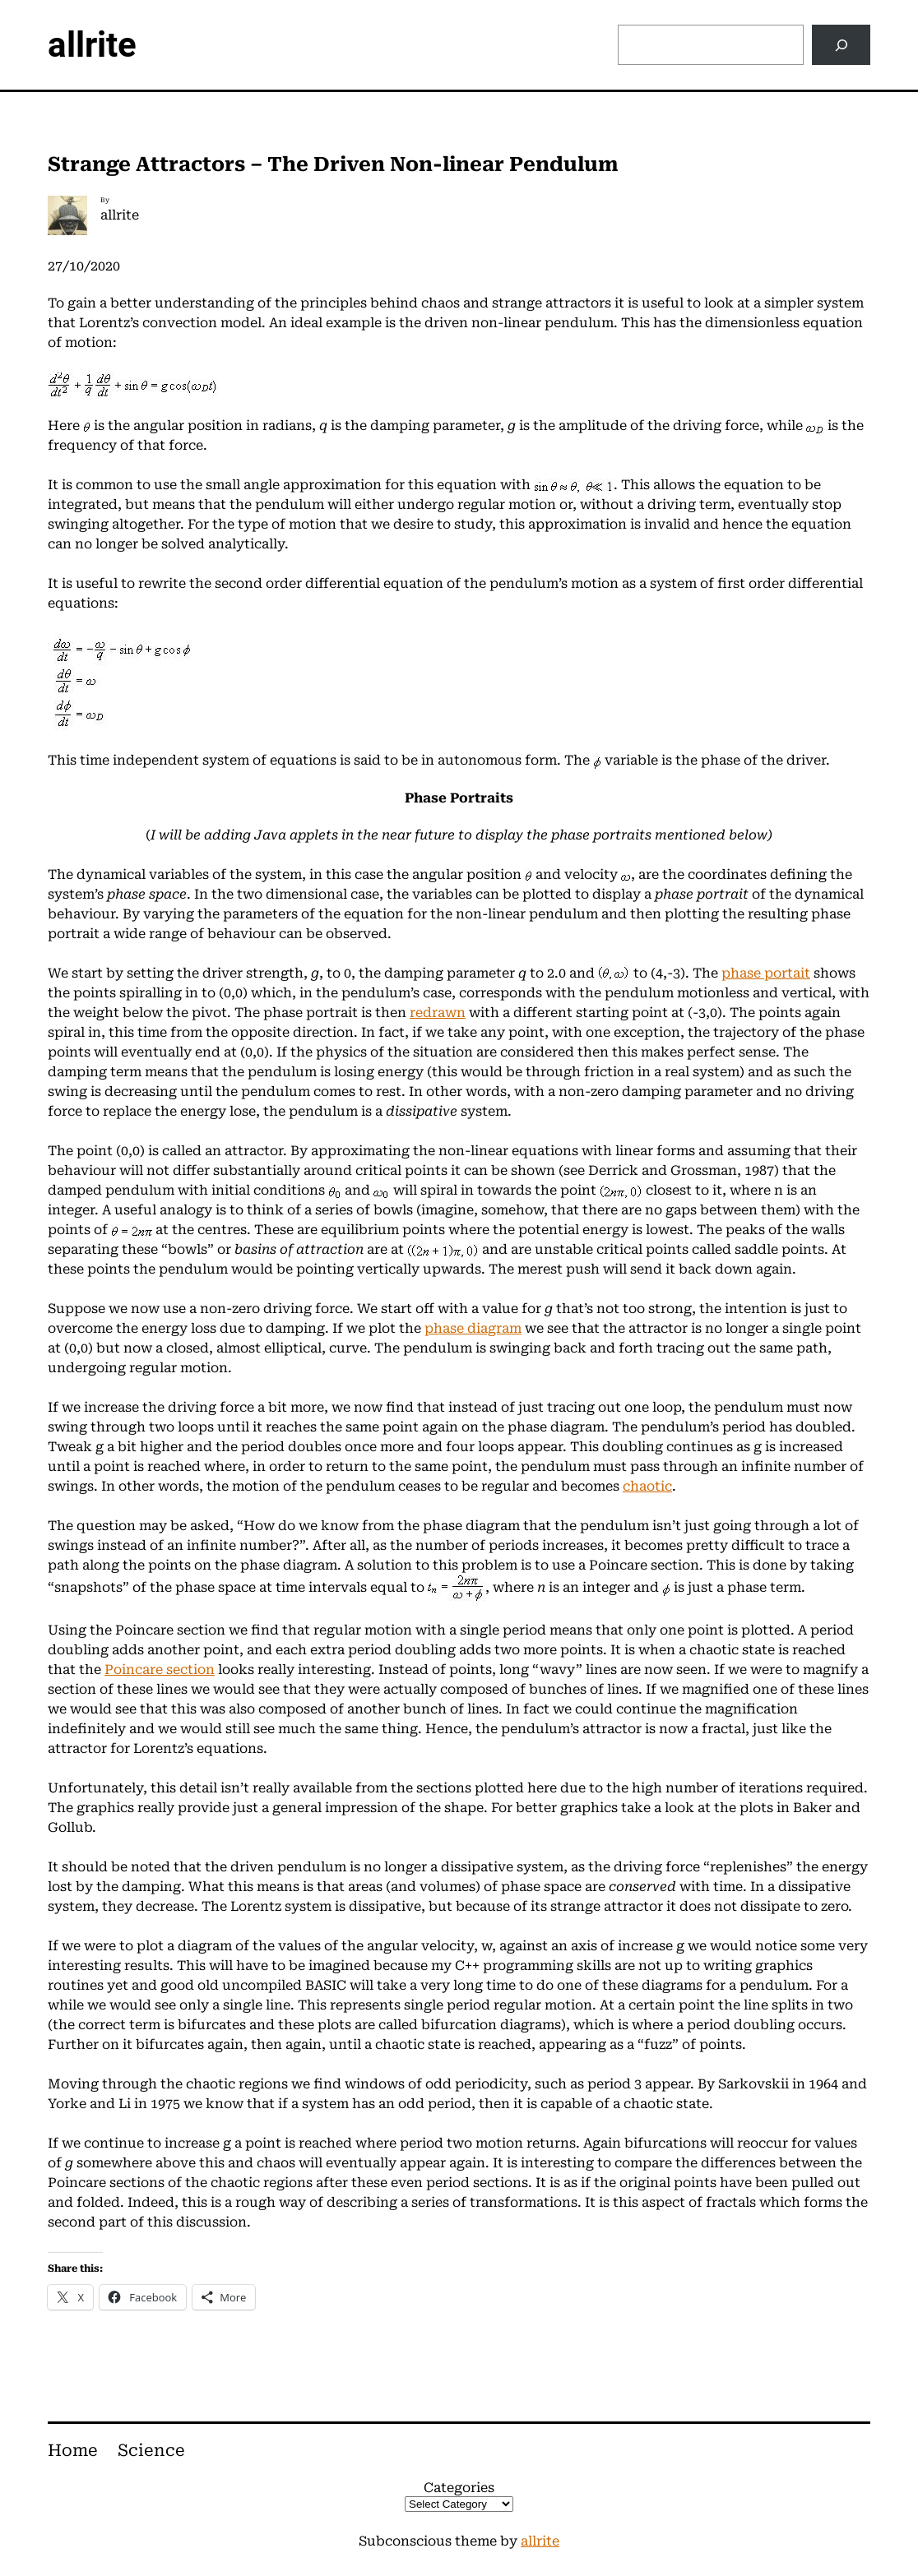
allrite (92, 45)
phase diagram (473, 1328)
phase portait (765, 973)
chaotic (647, 1486)
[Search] (841, 45)
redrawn (438, 1012)
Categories (459, 2487)
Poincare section (159, 1669)
